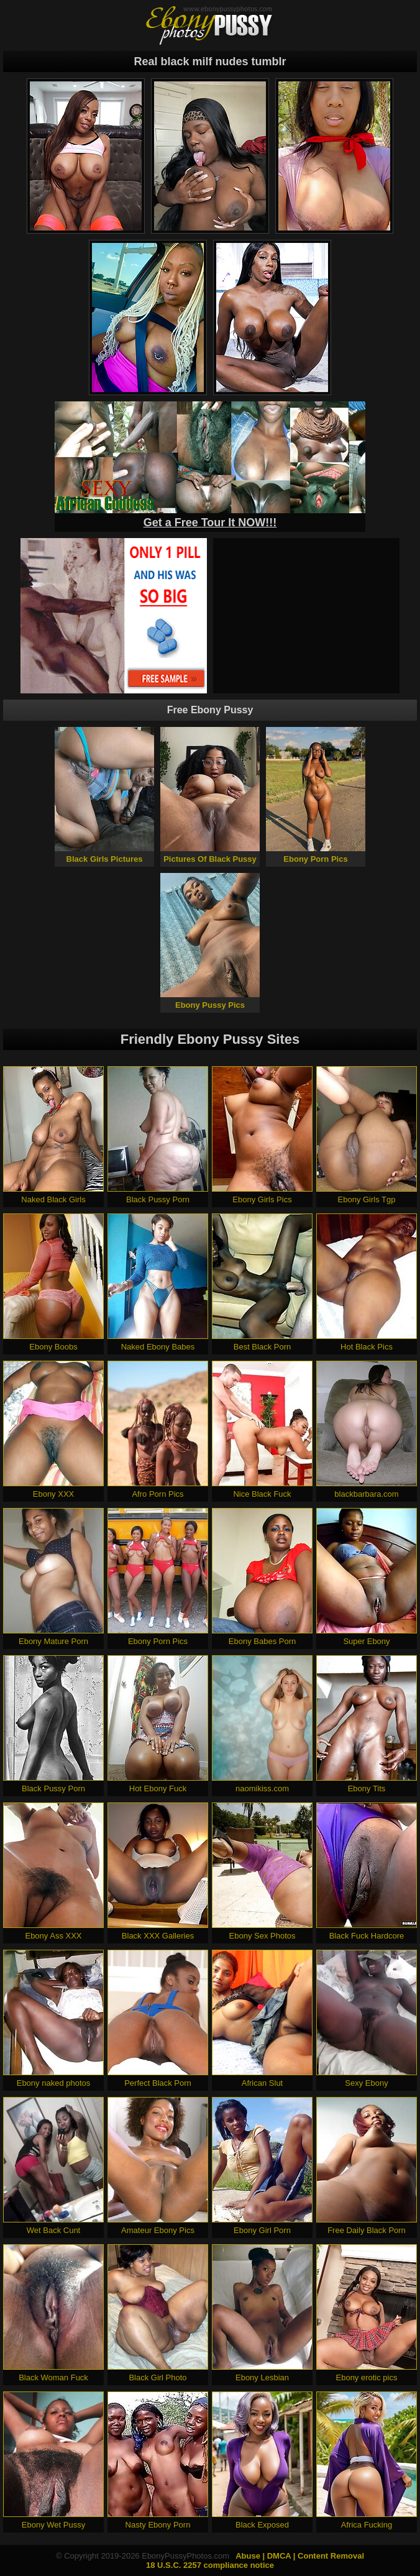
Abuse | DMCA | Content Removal (299, 2555)
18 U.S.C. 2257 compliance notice (210, 2565)
